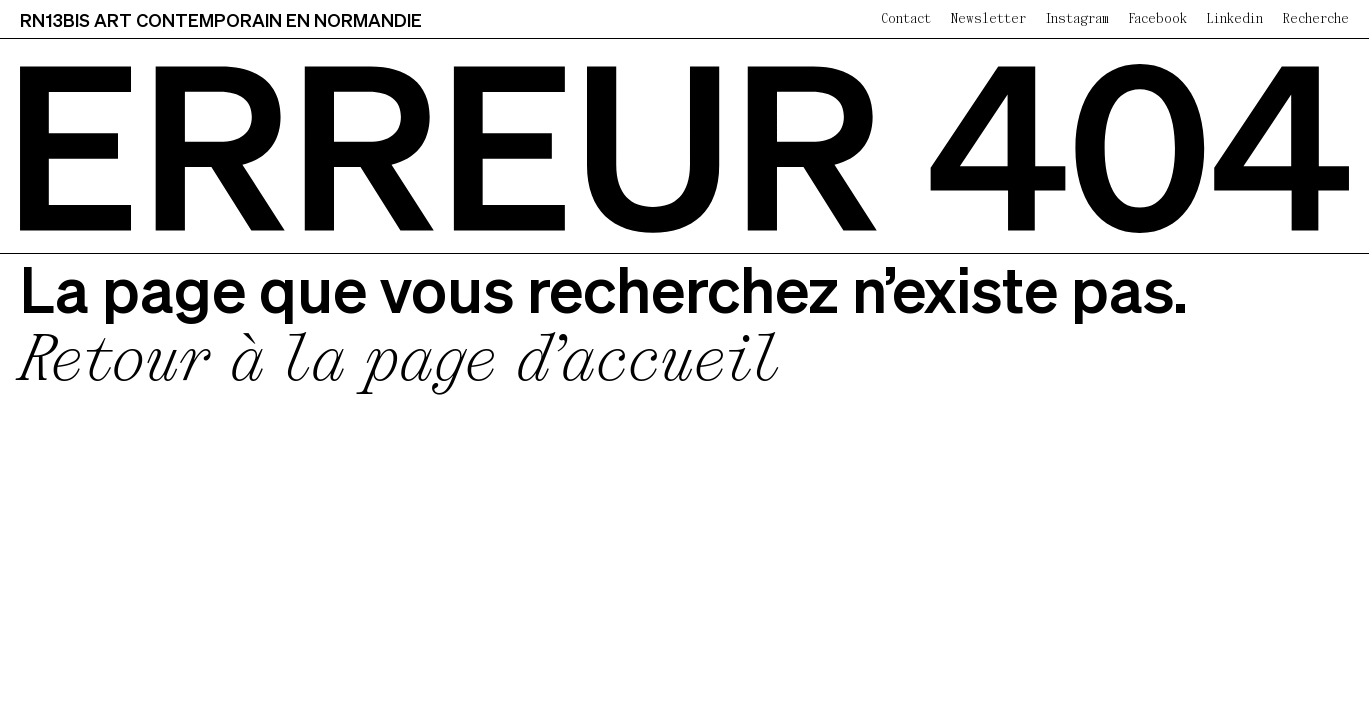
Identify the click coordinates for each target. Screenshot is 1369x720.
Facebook (1158, 19)
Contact (906, 19)
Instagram (1077, 19)
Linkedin (1235, 19)
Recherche (1316, 19)
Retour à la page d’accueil (400, 363)
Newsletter (988, 19)
